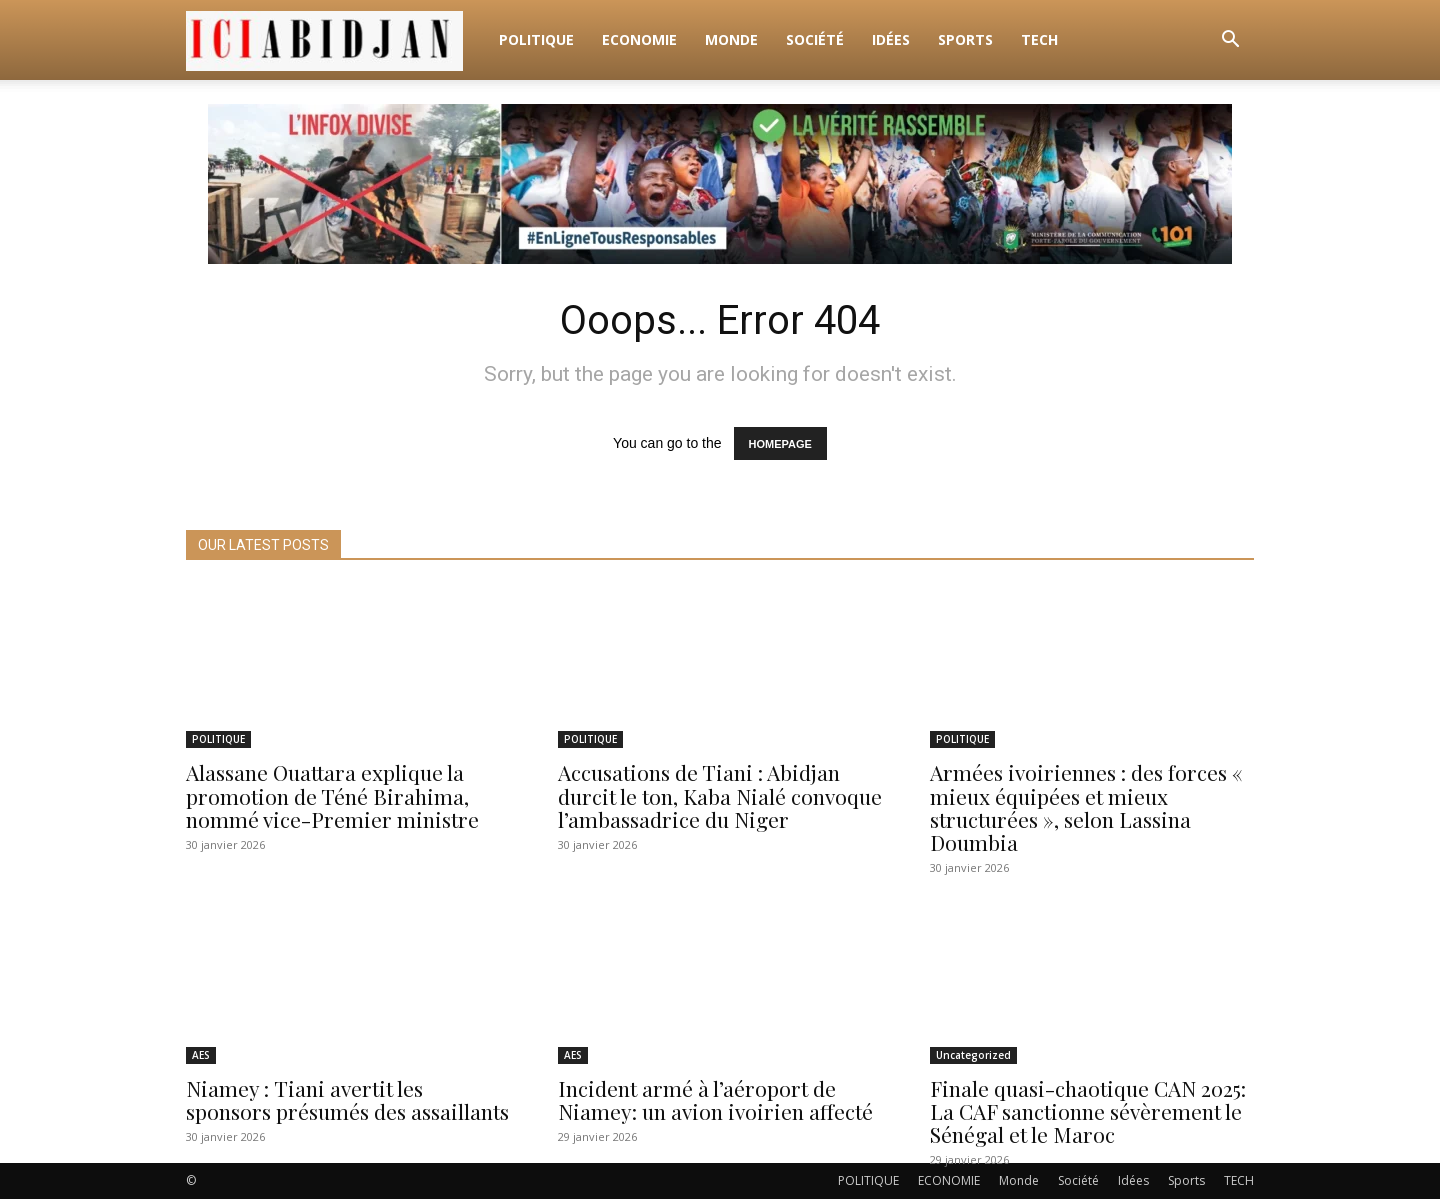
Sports (965, 39)
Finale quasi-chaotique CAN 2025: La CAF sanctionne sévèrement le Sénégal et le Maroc (1088, 1111)
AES (201, 1055)
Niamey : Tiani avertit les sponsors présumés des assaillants (347, 1099)
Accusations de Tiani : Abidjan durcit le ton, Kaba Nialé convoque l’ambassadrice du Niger (720, 796)
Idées (891, 39)
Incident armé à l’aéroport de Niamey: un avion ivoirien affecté (715, 1099)
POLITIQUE (536, 39)
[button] (1230, 41)
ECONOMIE (639, 39)
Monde (731, 39)
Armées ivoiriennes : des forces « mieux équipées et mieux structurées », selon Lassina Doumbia (1086, 807)
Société (815, 39)
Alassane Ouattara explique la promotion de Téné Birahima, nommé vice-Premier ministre (332, 796)
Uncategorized (973, 1055)
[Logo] (335, 40)
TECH (1039, 39)
